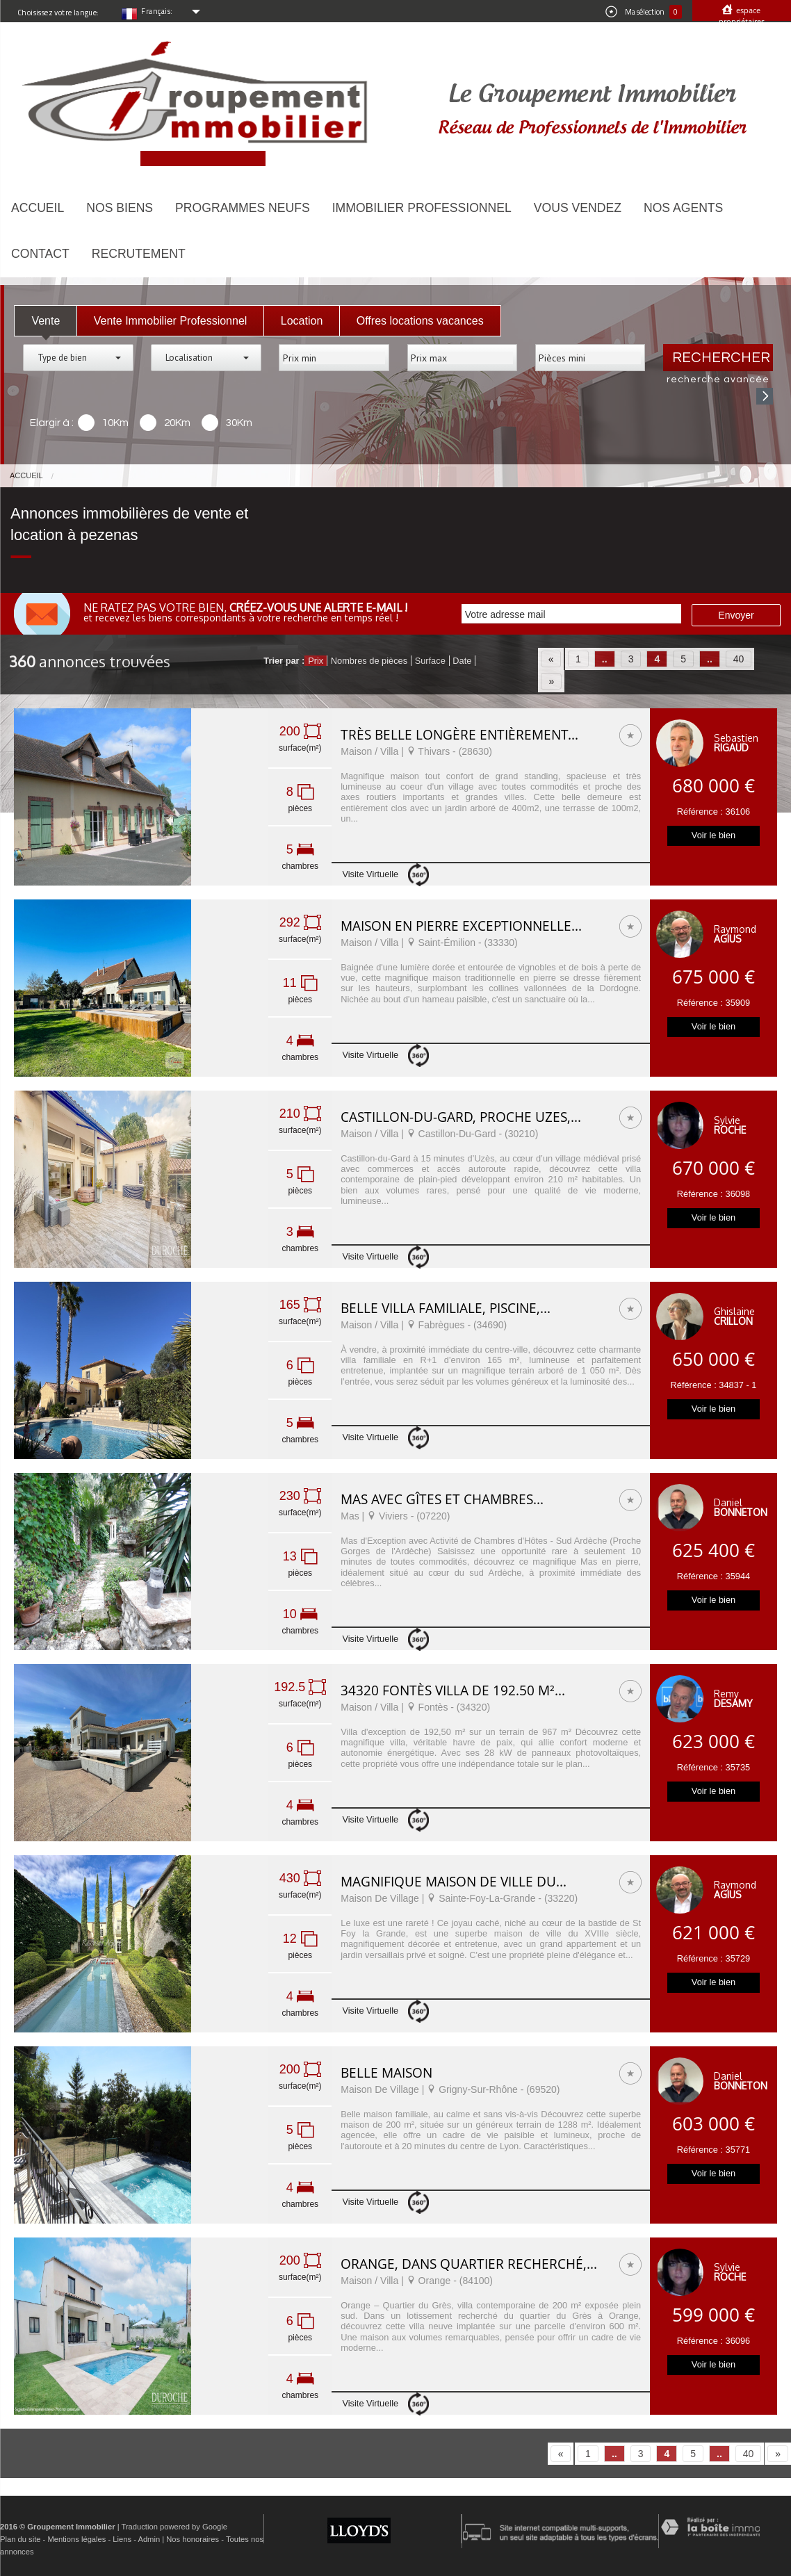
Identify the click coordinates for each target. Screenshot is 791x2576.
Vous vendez (577, 208)
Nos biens (119, 208)
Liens (122, 2539)
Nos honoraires (192, 2539)
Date (461, 660)
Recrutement (139, 254)
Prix (315, 660)
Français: (157, 11)
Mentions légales (76, 2539)
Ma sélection (643, 12)
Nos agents (683, 208)
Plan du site (20, 2539)
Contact (40, 254)
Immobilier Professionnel (422, 208)
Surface (430, 660)
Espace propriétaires (742, 15)
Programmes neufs (242, 208)
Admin (149, 2539)
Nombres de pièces (369, 660)
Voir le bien (713, 835)
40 (738, 659)
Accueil (37, 208)
